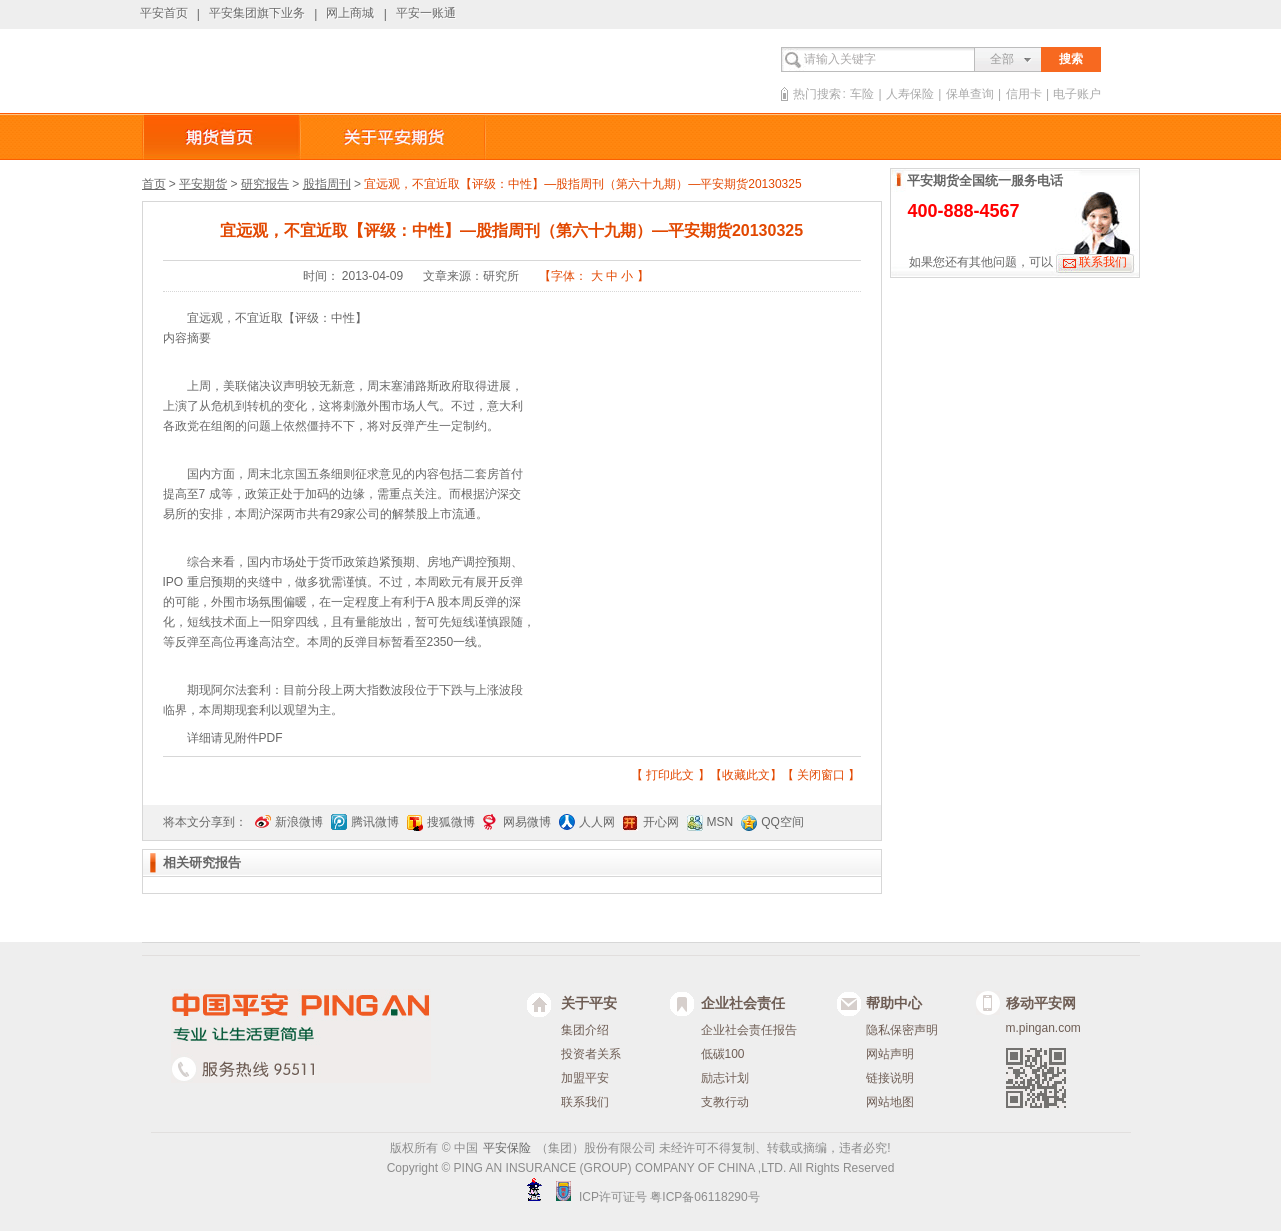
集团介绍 (585, 1030)
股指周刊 (327, 184)
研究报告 (265, 184)
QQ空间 (782, 822)
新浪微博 (299, 822)
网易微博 (527, 822)
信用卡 (1024, 94)
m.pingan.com (1043, 1028)
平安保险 (507, 1148)
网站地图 (890, 1102)
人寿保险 (910, 94)
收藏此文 (746, 775)
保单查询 (970, 94)
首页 (154, 184)
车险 (862, 94)
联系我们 (1103, 262)
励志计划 (725, 1078)
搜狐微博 (451, 822)
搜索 (1071, 59)
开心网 (661, 822)
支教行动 (725, 1102)
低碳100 (723, 1054)
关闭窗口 (821, 775)
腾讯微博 (375, 822)
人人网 (597, 822)
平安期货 (203, 184)
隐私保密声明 (902, 1030)
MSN (720, 822)
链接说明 (890, 1078)
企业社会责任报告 (749, 1030)
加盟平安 (585, 1078)
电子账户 (1077, 94)
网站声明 (890, 1054)
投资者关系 (591, 1054)
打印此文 (670, 775)
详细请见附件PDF (235, 738)
